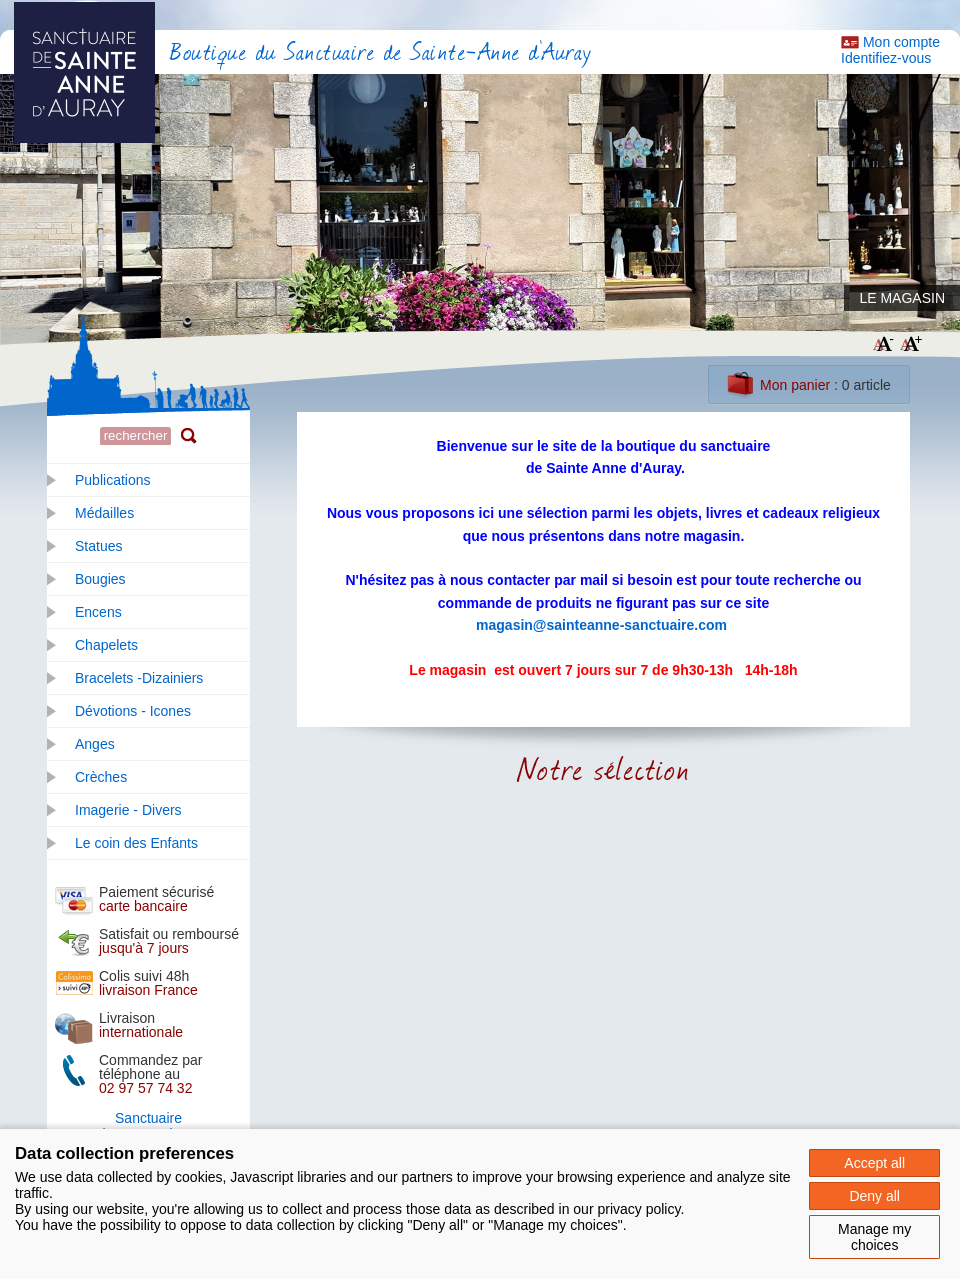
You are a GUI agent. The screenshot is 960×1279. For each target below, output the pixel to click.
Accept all (874, 1163)
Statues (98, 546)
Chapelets (106, 645)
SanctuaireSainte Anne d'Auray (148, 1126)
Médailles (104, 513)
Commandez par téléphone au (151, 1074)
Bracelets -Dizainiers (139, 678)
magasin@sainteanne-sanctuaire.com (601, 625)
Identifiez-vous (886, 58)
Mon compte (901, 42)
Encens (98, 612)
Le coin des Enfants (136, 843)
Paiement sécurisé (156, 899)
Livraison (141, 1025)
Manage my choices (874, 1237)
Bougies (100, 579)
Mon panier (795, 385)
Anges (95, 744)
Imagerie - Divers (128, 810)
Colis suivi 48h (148, 983)
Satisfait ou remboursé (169, 941)
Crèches (101, 777)
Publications (113, 480)
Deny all (874, 1196)
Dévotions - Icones (133, 711)
